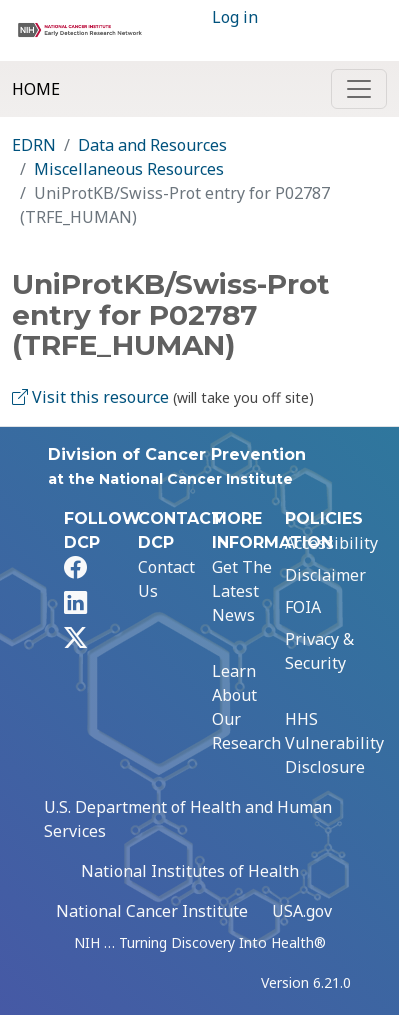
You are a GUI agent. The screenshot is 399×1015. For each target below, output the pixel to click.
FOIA (303, 607)
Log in (235, 17)
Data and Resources (152, 145)
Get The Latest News (242, 591)
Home (36, 89)
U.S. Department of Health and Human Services (188, 819)
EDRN (34, 145)
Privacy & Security (319, 651)
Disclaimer (325, 575)
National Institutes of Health (190, 871)
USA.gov (302, 911)
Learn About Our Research (246, 707)
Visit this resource (90, 397)
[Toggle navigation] (359, 89)
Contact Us (166, 579)
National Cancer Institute (152, 911)
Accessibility (331, 543)
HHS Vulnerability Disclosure (334, 743)
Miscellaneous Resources (129, 169)
